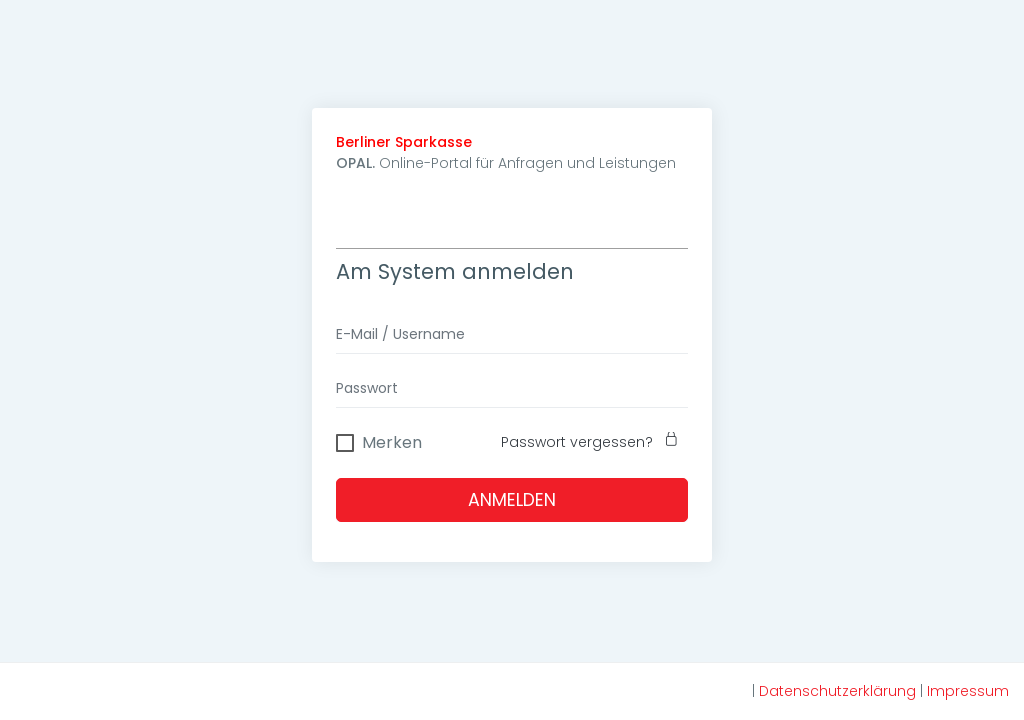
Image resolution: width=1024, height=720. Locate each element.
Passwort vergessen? (594, 442)
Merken (392, 440)
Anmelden (512, 500)
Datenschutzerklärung (837, 691)
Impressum (968, 691)
